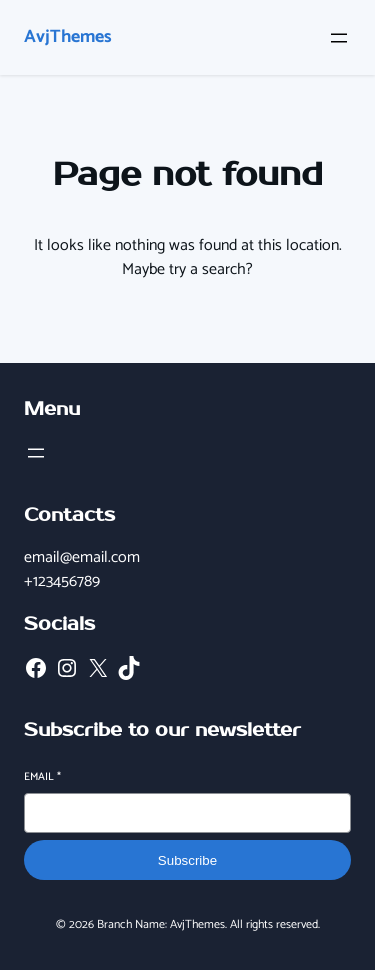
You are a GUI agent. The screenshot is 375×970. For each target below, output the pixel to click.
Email (42, 777)
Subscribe (187, 860)
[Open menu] (339, 38)
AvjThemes (68, 37)
